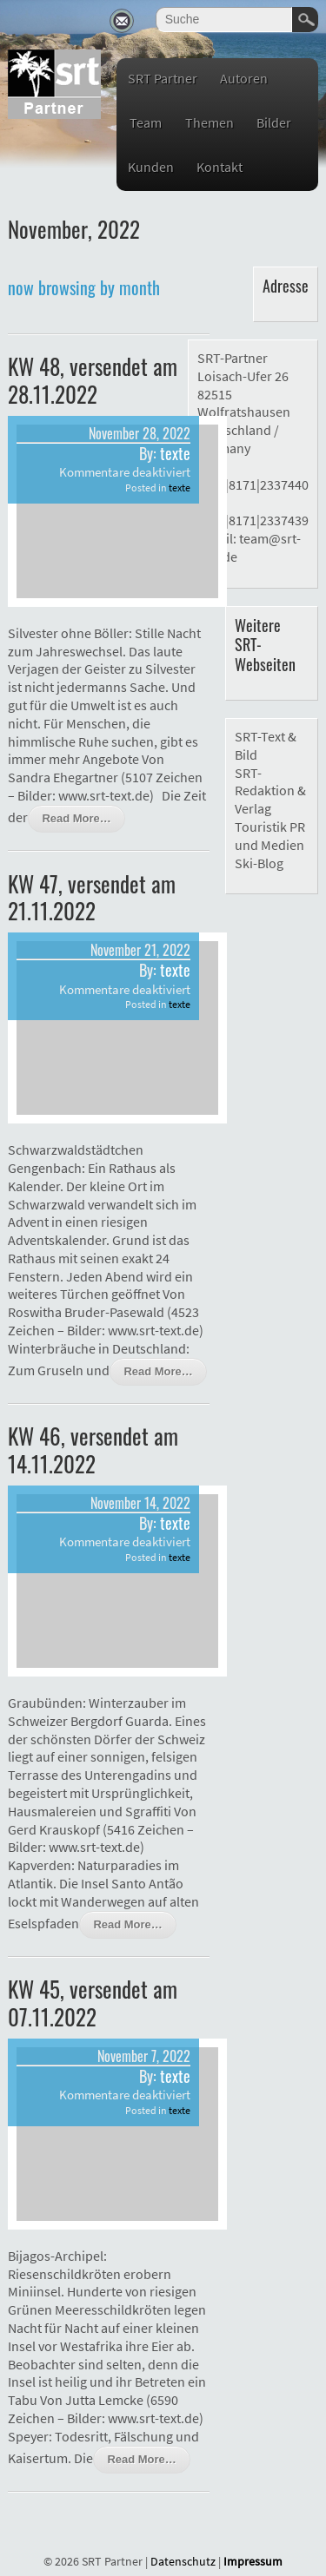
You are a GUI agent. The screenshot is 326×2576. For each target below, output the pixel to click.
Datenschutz (183, 2561)
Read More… (76, 818)
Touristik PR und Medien (270, 835)
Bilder (273, 122)
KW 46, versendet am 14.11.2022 (93, 1449)
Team (146, 122)
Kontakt (219, 166)
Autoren (244, 78)
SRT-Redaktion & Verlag (270, 791)
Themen (209, 122)
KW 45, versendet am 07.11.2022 (92, 2002)
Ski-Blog (259, 863)
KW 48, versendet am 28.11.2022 (92, 379)
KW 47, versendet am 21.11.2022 (92, 896)
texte (175, 453)
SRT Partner (162, 78)
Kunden (151, 166)
